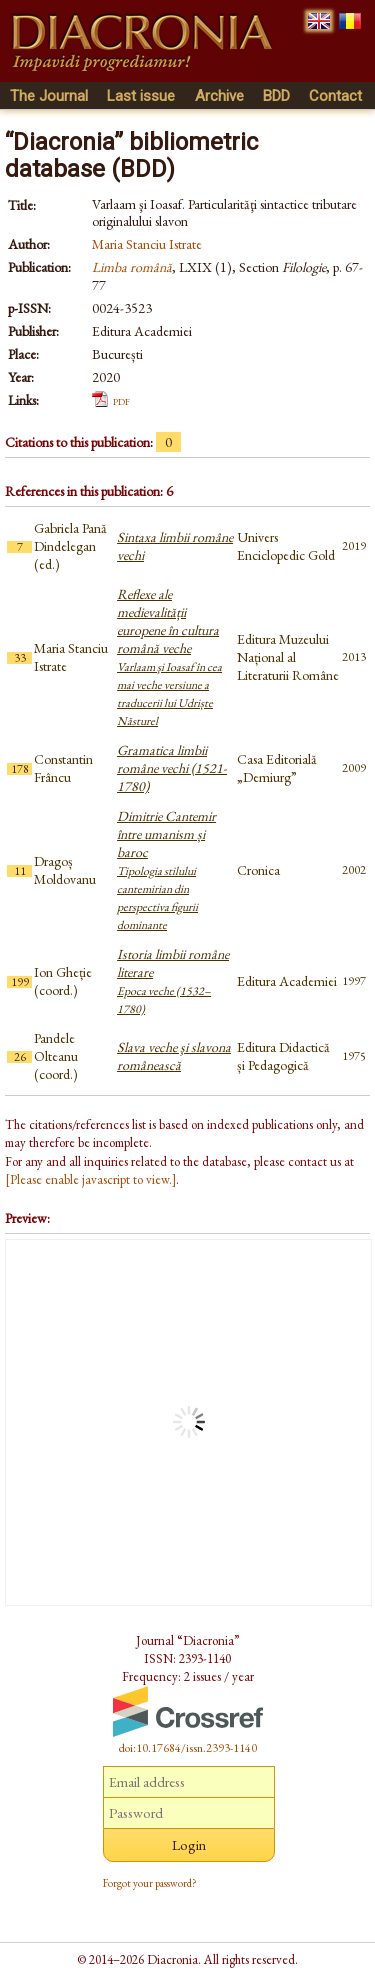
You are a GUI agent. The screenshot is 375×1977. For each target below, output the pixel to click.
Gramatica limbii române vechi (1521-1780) (172, 768)
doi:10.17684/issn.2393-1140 (188, 1748)
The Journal (49, 96)
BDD (276, 96)
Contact (335, 96)
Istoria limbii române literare (173, 981)
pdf (121, 400)
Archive (219, 96)
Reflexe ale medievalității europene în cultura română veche (169, 657)
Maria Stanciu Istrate (147, 244)
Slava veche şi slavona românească (174, 1056)
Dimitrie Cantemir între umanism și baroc (166, 870)
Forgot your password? (150, 1883)
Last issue (141, 96)
